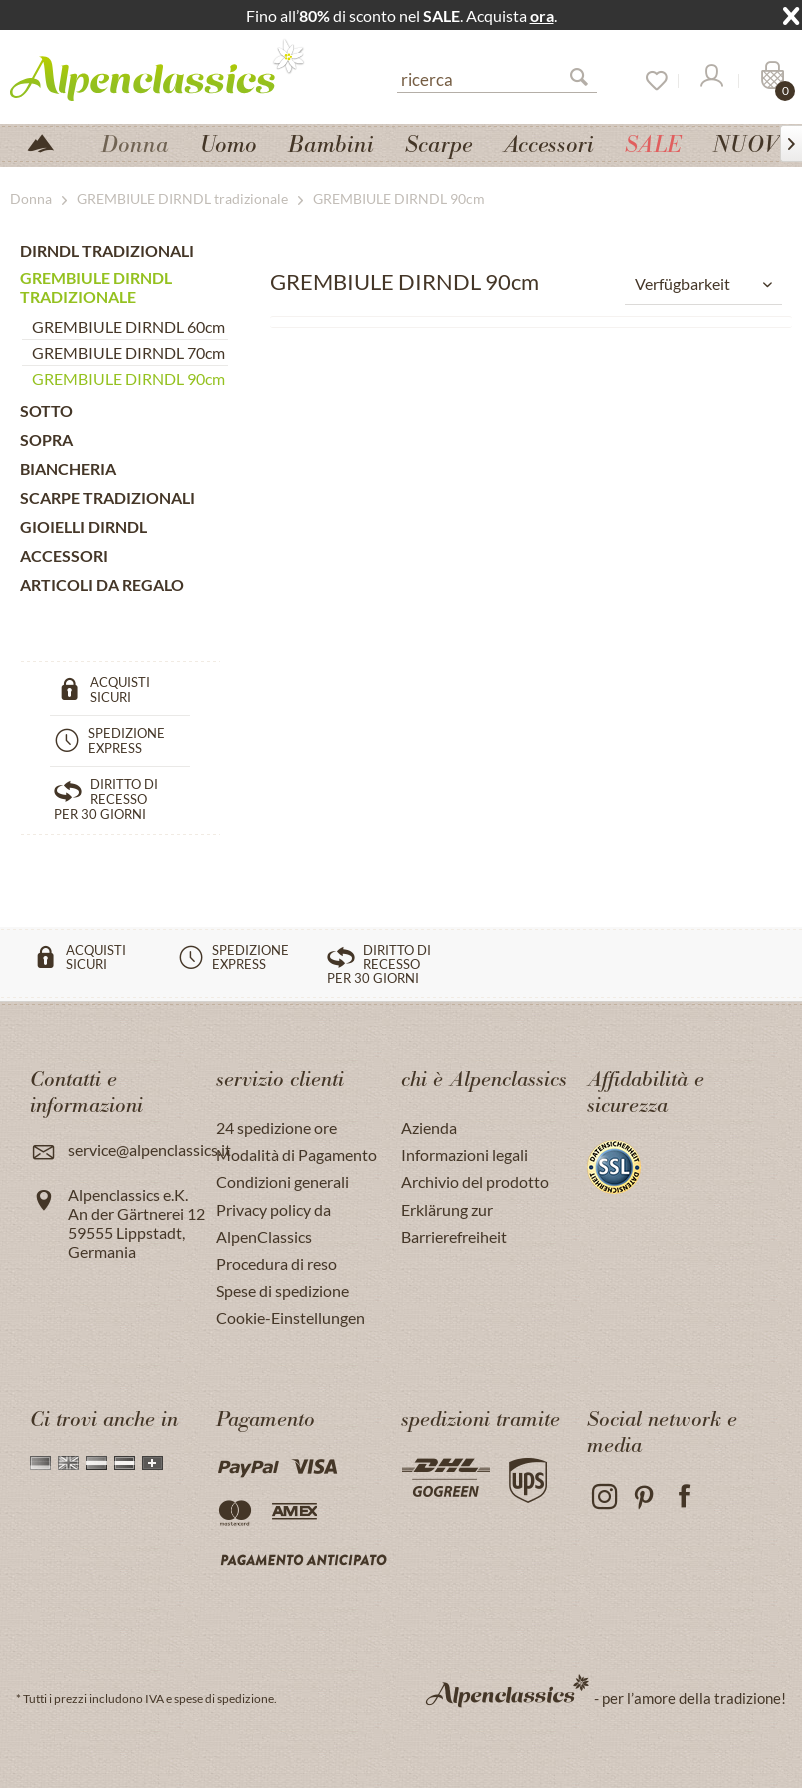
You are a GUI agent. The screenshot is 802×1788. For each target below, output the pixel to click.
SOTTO (46, 410)
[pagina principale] (49, 141)
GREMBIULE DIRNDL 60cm (128, 326)
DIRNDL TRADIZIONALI (107, 250)
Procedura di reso (276, 1263)
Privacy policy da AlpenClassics (273, 1223)
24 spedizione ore (276, 1127)
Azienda (429, 1127)
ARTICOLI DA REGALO (102, 584)
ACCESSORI (64, 555)
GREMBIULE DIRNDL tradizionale (96, 287)
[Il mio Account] (710, 81)
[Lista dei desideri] (650, 81)
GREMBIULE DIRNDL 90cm (128, 378)
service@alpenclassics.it (149, 1149)
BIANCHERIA (68, 468)
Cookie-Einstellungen (290, 1317)
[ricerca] (497, 78)
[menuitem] (497, 77)
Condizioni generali (282, 1181)
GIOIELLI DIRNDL (83, 526)
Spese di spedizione (282, 1290)
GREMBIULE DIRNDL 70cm (128, 352)
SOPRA (46, 439)
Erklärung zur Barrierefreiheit (454, 1223)
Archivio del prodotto (475, 1181)
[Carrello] (770, 81)
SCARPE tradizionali (107, 497)
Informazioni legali (464, 1154)
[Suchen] (587, 81)
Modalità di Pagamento (296, 1154)
